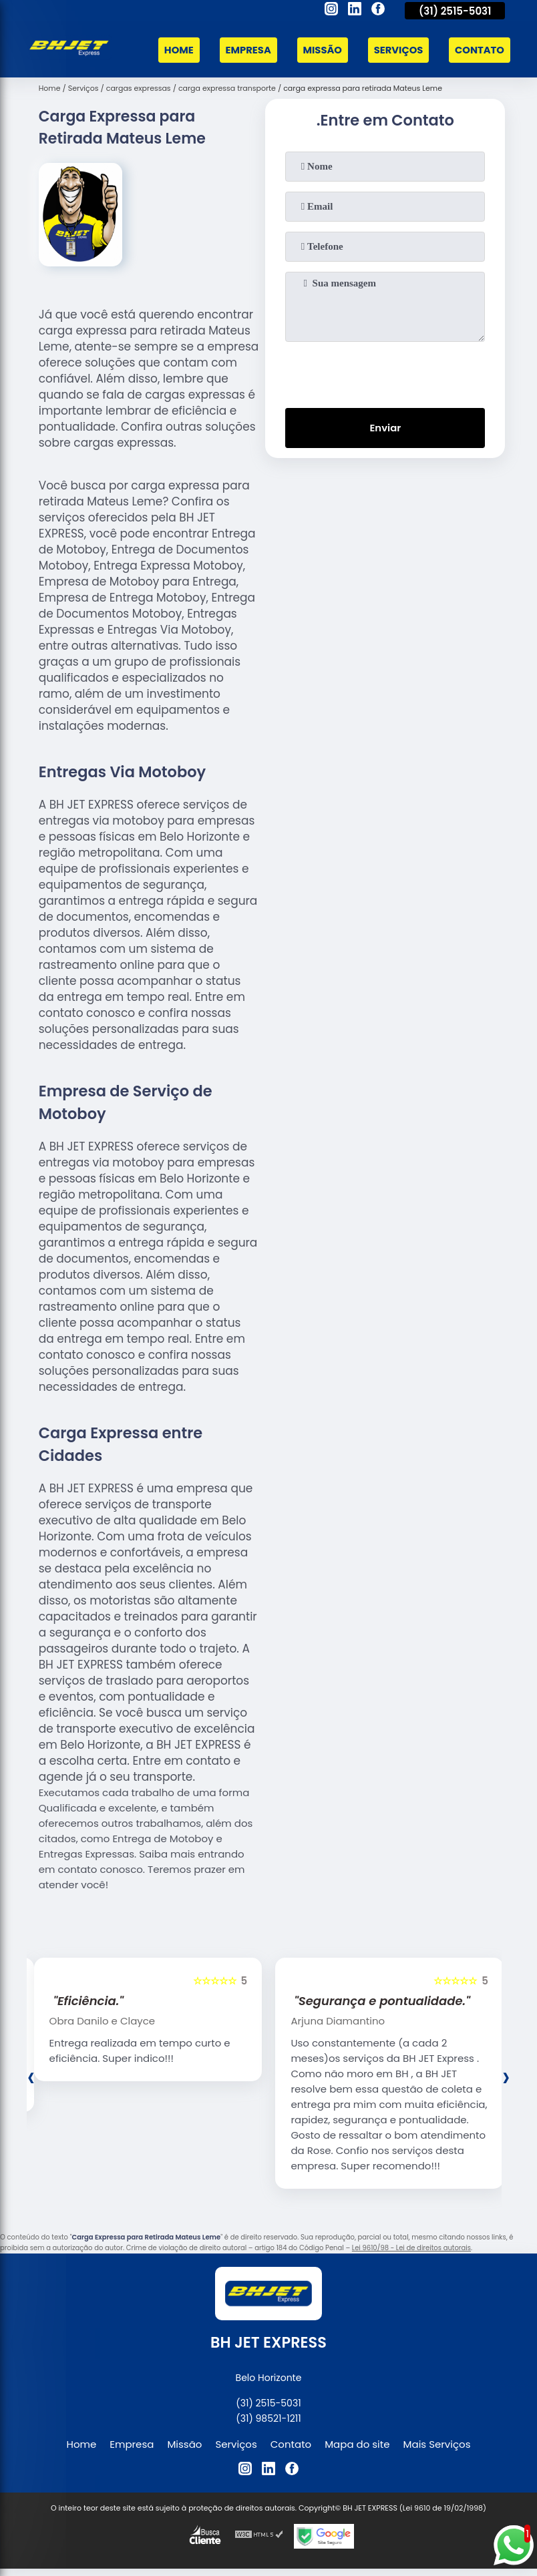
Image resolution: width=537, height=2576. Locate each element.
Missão (320, 49)
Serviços (397, 49)
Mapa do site (357, 2443)
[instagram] (331, 10)
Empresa (245, 49)
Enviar (385, 427)
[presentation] (385, 371)
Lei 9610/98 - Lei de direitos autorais (411, 2247)
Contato (479, 49)
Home (175, 49)
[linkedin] (354, 10)
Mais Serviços (437, 2443)
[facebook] (378, 10)
